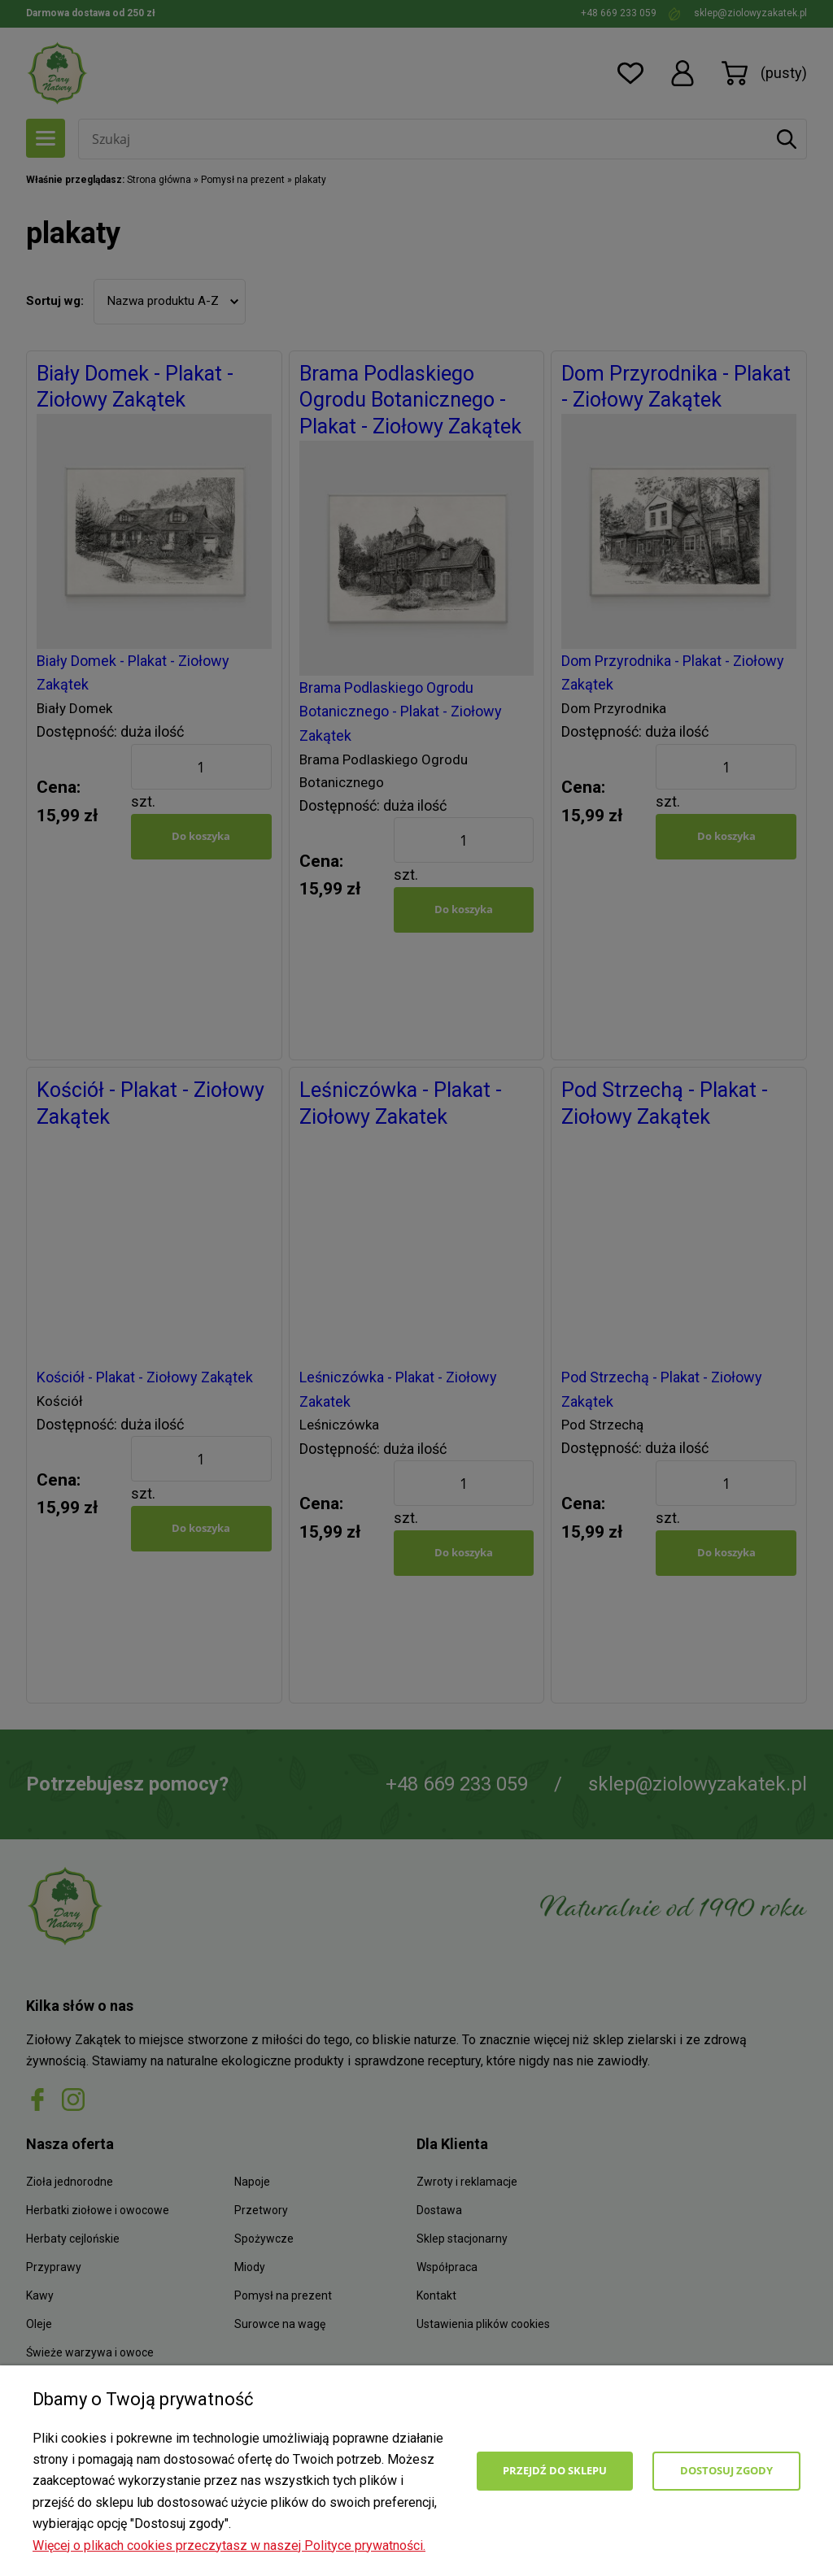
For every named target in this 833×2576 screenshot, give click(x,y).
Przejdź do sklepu (555, 2470)
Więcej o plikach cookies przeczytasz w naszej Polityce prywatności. (229, 2545)
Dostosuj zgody (726, 2470)
